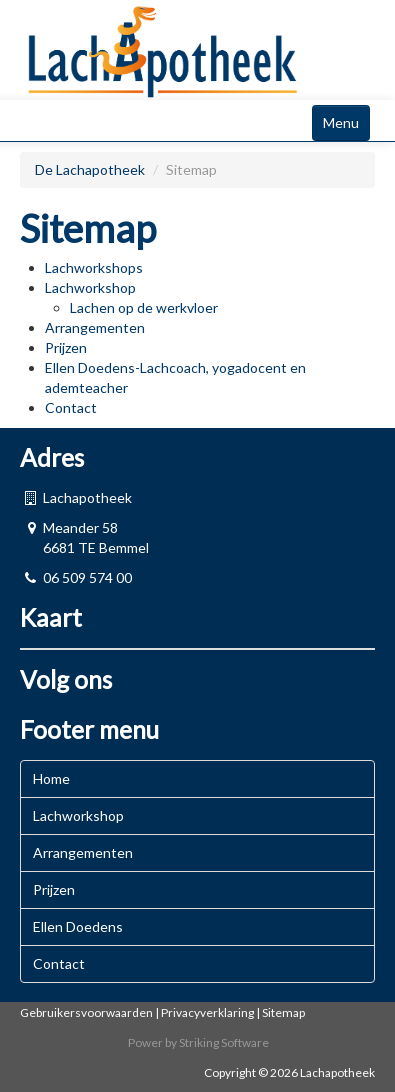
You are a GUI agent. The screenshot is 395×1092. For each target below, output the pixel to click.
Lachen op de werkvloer (144, 307)
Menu (341, 122)
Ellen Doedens (78, 926)
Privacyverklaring (207, 1012)
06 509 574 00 (87, 577)
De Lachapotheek (91, 169)
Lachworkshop (90, 287)
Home (51, 778)
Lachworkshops (94, 267)
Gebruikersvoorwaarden (86, 1012)
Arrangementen (95, 327)
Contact (71, 407)
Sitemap (283, 1012)
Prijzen (66, 347)
